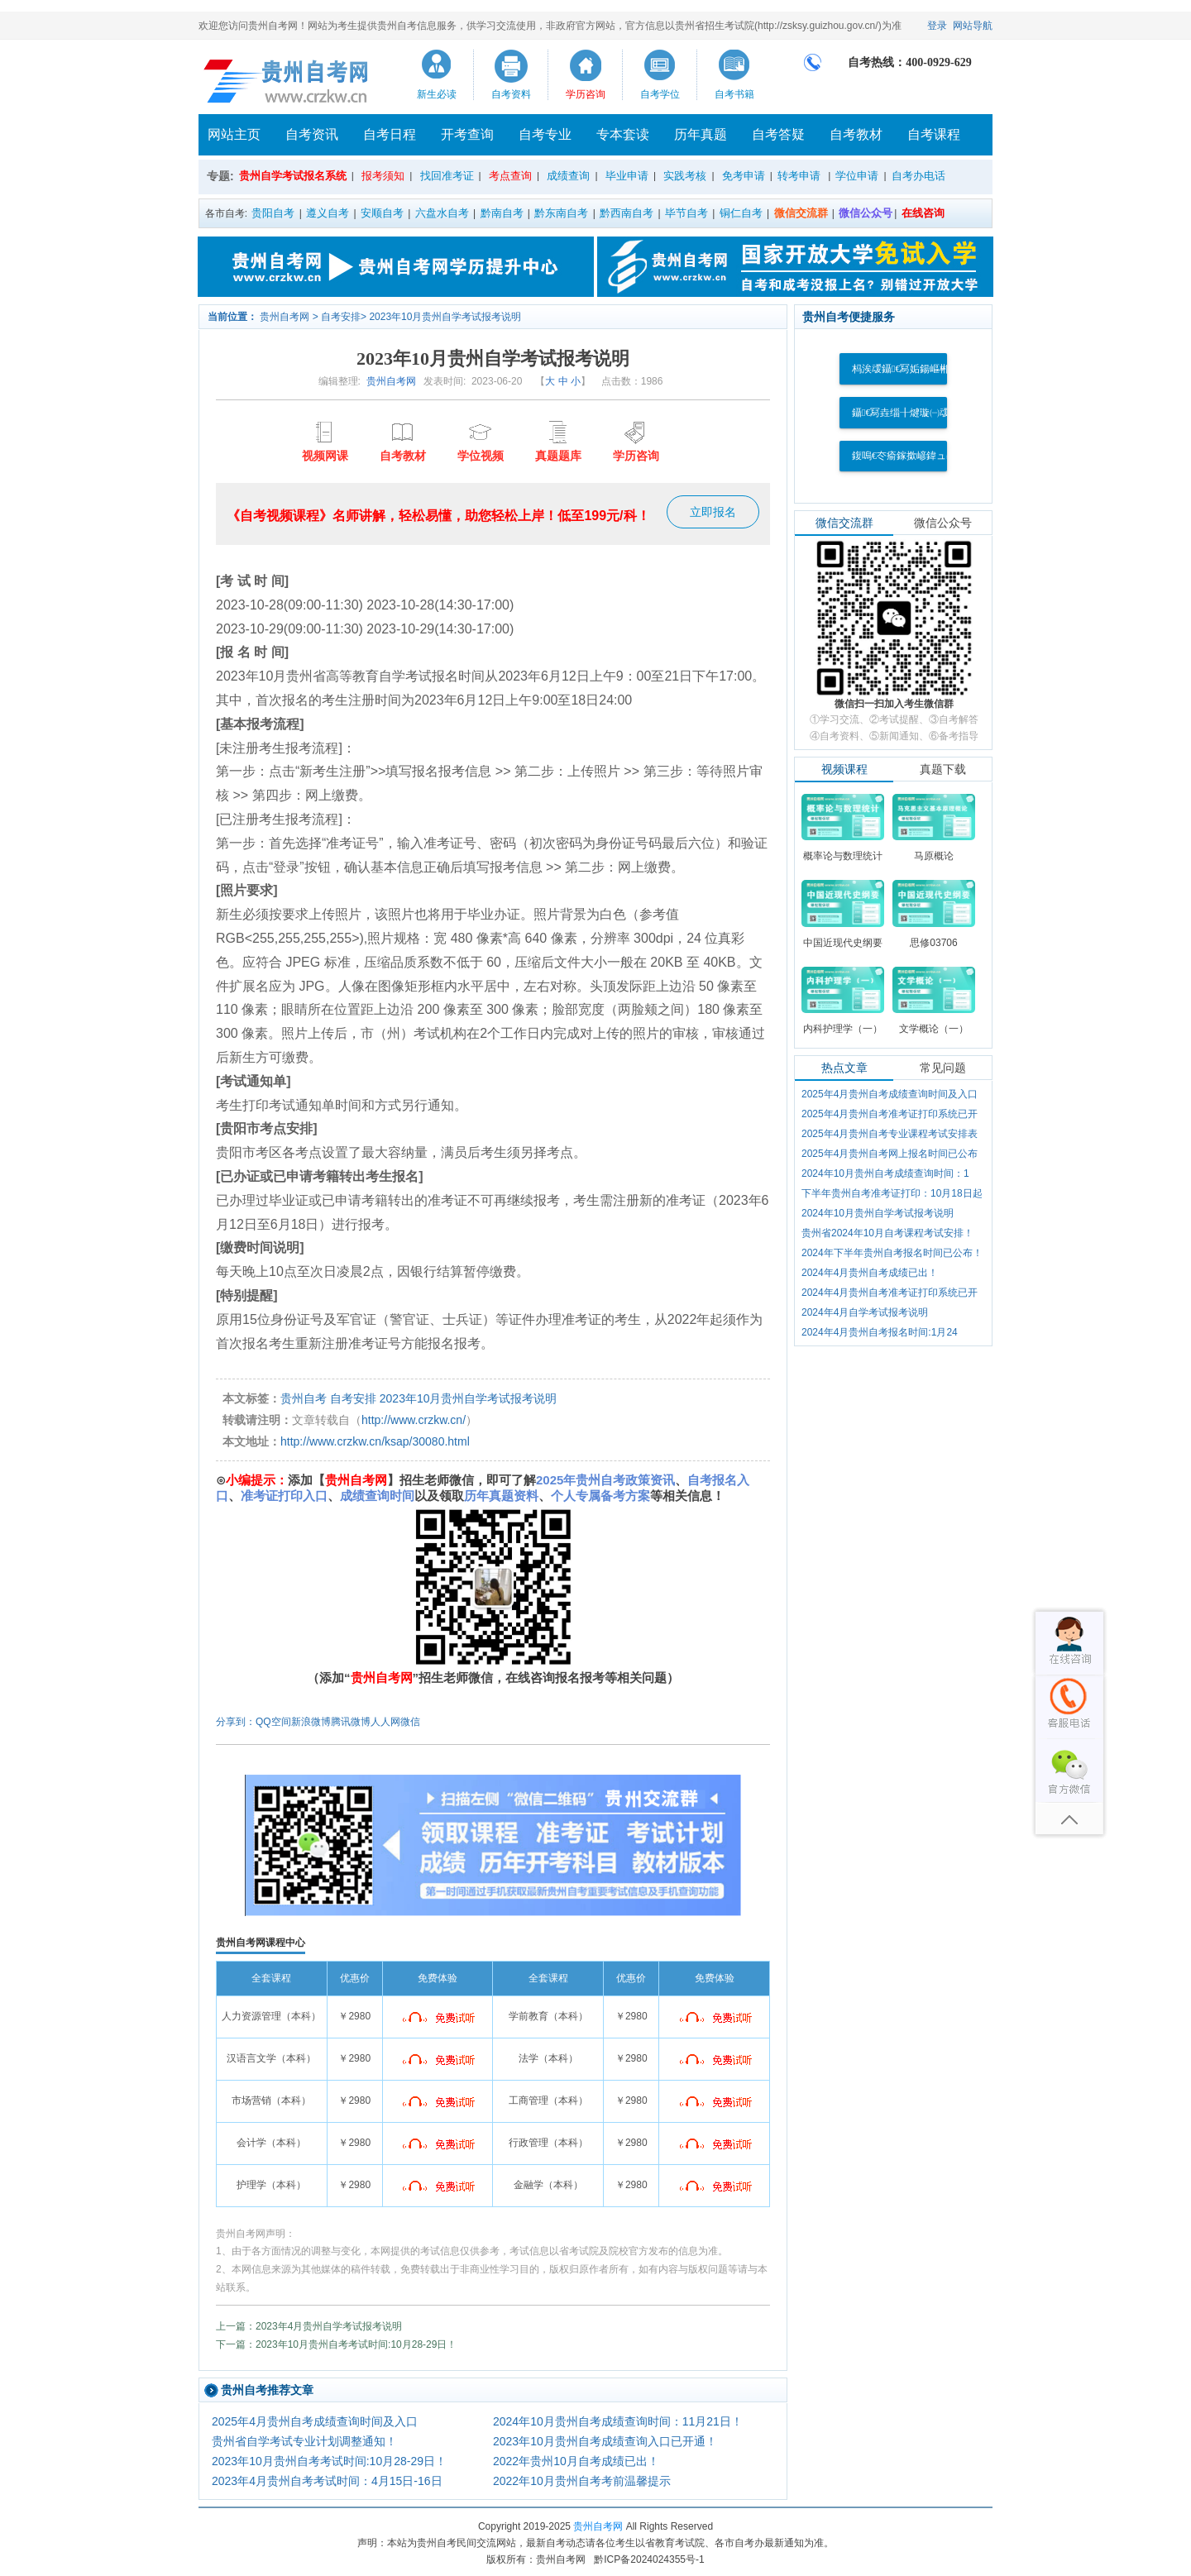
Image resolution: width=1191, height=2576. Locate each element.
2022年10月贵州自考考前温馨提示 (582, 2481)
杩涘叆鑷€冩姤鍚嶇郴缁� (910, 369)
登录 (937, 25)
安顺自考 (382, 213)
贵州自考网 (284, 317)
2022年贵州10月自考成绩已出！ (576, 2461)
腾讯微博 (351, 1722)
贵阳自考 (272, 213)
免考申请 (743, 176)
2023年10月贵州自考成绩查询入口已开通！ (605, 2441)
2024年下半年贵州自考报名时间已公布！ (892, 1253)
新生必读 (437, 94)
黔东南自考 (561, 213)
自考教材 (856, 134)
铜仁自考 (741, 213)
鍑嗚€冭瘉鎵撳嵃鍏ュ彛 (904, 455)
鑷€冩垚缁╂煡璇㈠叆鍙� (910, 412)
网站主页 (234, 134)
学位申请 (856, 176)
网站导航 (972, 25)
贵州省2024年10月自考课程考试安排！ (887, 1233)
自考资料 (511, 94)
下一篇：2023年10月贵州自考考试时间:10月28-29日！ (336, 2344)
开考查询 (467, 134)
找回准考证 (447, 176)
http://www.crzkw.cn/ (413, 1420)
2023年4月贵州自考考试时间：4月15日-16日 (327, 2481)
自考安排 (341, 317)
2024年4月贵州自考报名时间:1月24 (879, 1332)
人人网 (385, 1722)
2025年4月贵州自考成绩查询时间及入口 (315, 2421)
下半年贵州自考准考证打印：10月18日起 (892, 1193)
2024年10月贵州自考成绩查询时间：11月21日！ (618, 2421)
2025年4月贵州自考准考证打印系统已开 (889, 1114)
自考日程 (389, 134)
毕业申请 (626, 176)
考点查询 (510, 176)
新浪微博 (311, 1722)
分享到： (236, 1722)
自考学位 (660, 94)
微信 (410, 1722)
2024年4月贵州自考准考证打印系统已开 (889, 1292)
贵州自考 (303, 1398)
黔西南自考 (626, 213)
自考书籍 (734, 94)
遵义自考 (327, 213)
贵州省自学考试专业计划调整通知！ (304, 2441)
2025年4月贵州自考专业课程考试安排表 (889, 1134)
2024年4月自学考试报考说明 (864, 1312)
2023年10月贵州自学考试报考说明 (445, 317)
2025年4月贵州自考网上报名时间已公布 (889, 1153)
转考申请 (798, 176)
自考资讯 (311, 134)
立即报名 (713, 512)
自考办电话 (918, 176)
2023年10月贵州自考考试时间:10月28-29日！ (329, 2461)
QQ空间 (273, 1722)
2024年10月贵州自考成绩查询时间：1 (885, 1173)
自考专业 (545, 134)
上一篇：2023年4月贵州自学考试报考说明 (309, 2326)
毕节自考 (686, 213)
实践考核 (684, 176)
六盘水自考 (442, 213)
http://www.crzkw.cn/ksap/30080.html (375, 1441)
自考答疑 (778, 134)
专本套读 (622, 134)
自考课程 (933, 134)
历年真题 (700, 134)
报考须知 (382, 176)
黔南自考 (502, 213)
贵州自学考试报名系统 (293, 176)
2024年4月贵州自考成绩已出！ (869, 1272)
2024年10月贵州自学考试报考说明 (877, 1213)
